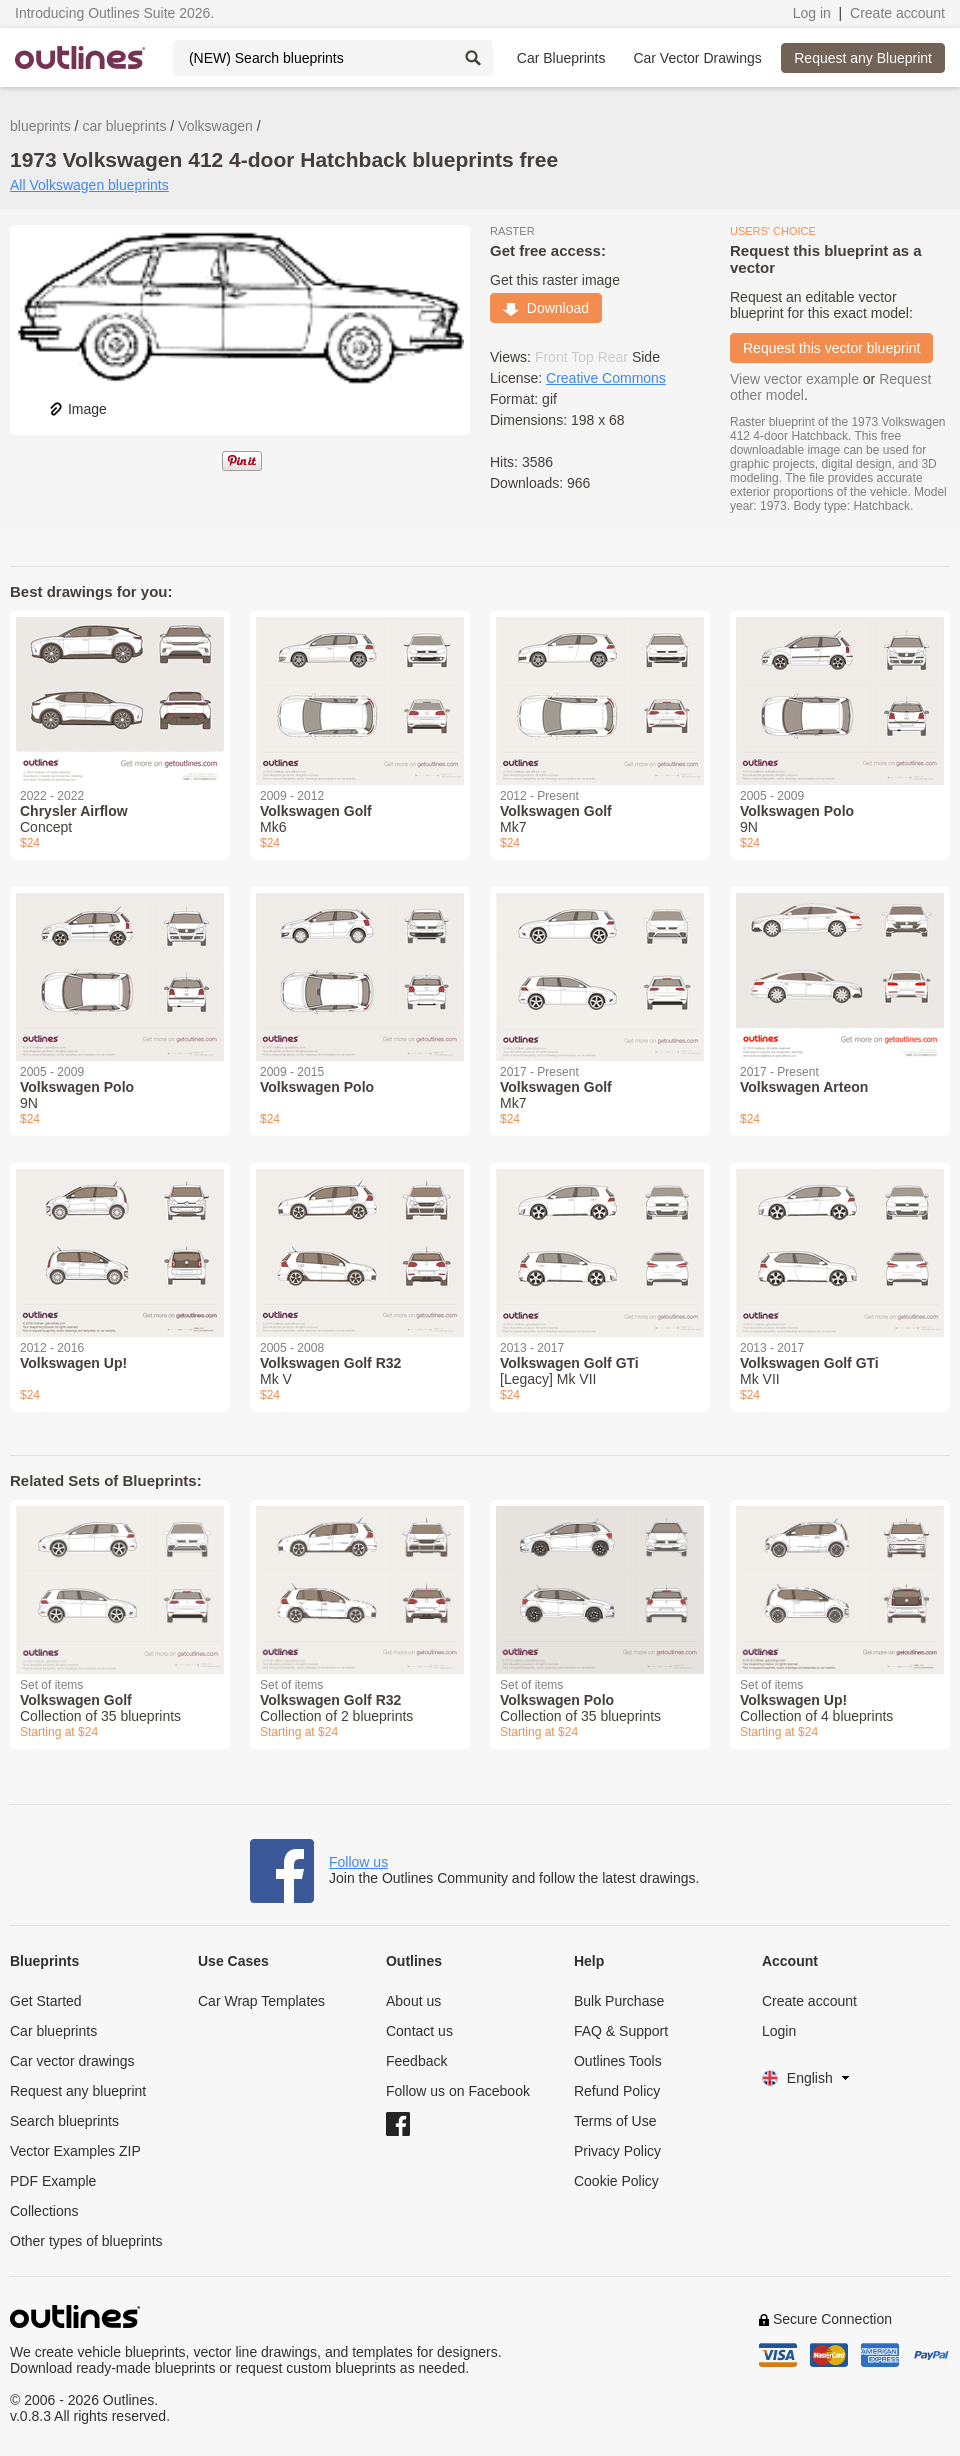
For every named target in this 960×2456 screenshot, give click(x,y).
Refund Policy (617, 2091)
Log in (812, 13)
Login (779, 2031)
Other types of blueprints (86, 2241)
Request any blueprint (78, 2091)
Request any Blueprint (863, 58)
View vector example (794, 379)
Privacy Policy (617, 2151)
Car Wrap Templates (261, 2001)
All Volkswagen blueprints (89, 185)
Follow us (358, 1862)
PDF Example (53, 2181)
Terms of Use (615, 2121)
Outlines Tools (618, 2061)
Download (546, 308)
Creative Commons (606, 378)
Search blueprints (64, 2121)
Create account (897, 13)
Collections (44, 2211)
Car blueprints (53, 2031)
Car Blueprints (561, 58)
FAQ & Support (621, 2031)
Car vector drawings (72, 2061)
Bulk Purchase (619, 2001)
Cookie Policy (616, 2181)
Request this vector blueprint (831, 348)
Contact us (419, 2031)
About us (413, 2001)
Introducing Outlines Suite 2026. (114, 13)
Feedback (416, 2061)
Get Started (46, 2001)
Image (77, 409)
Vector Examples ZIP (75, 2151)
